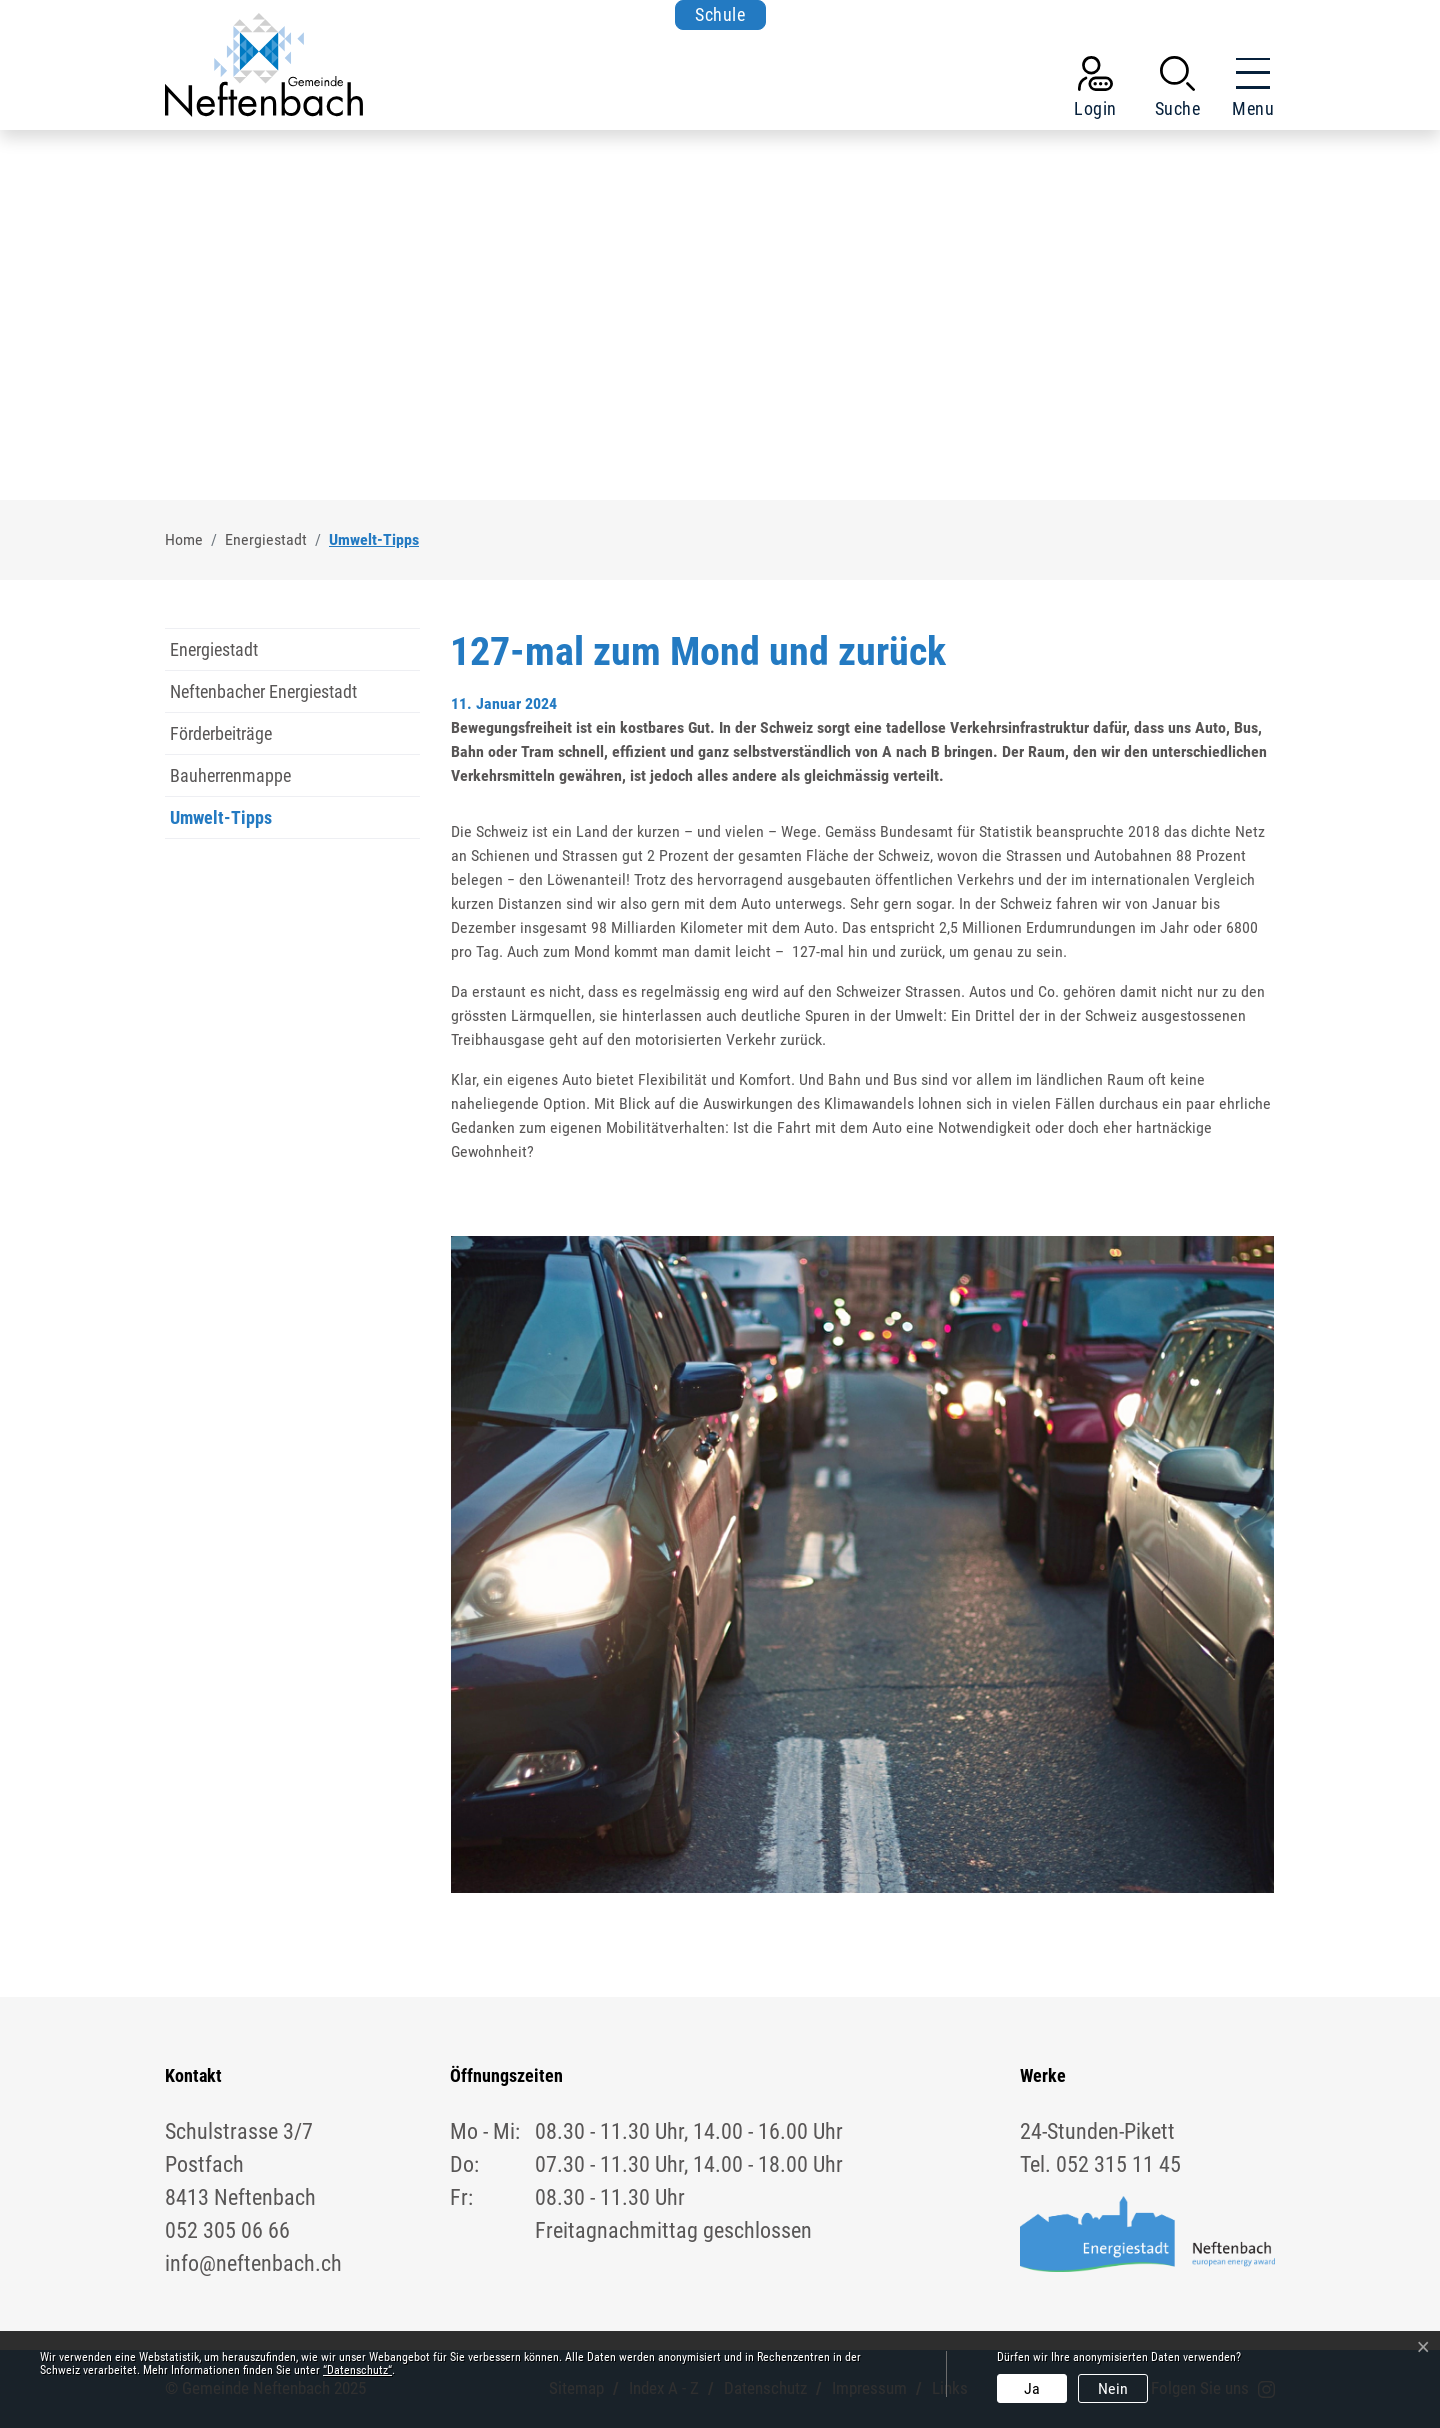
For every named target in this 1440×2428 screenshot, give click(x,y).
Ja (1032, 2388)
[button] (1178, 91)
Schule (720, 14)
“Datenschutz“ (357, 2370)
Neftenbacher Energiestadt (263, 691)
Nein (1113, 2388)
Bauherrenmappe (230, 775)
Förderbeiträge (221, 733)
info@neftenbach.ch (253, 2263)
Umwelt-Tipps (221, 823)
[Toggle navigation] (1247, 91)
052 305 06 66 (227, 2230)
